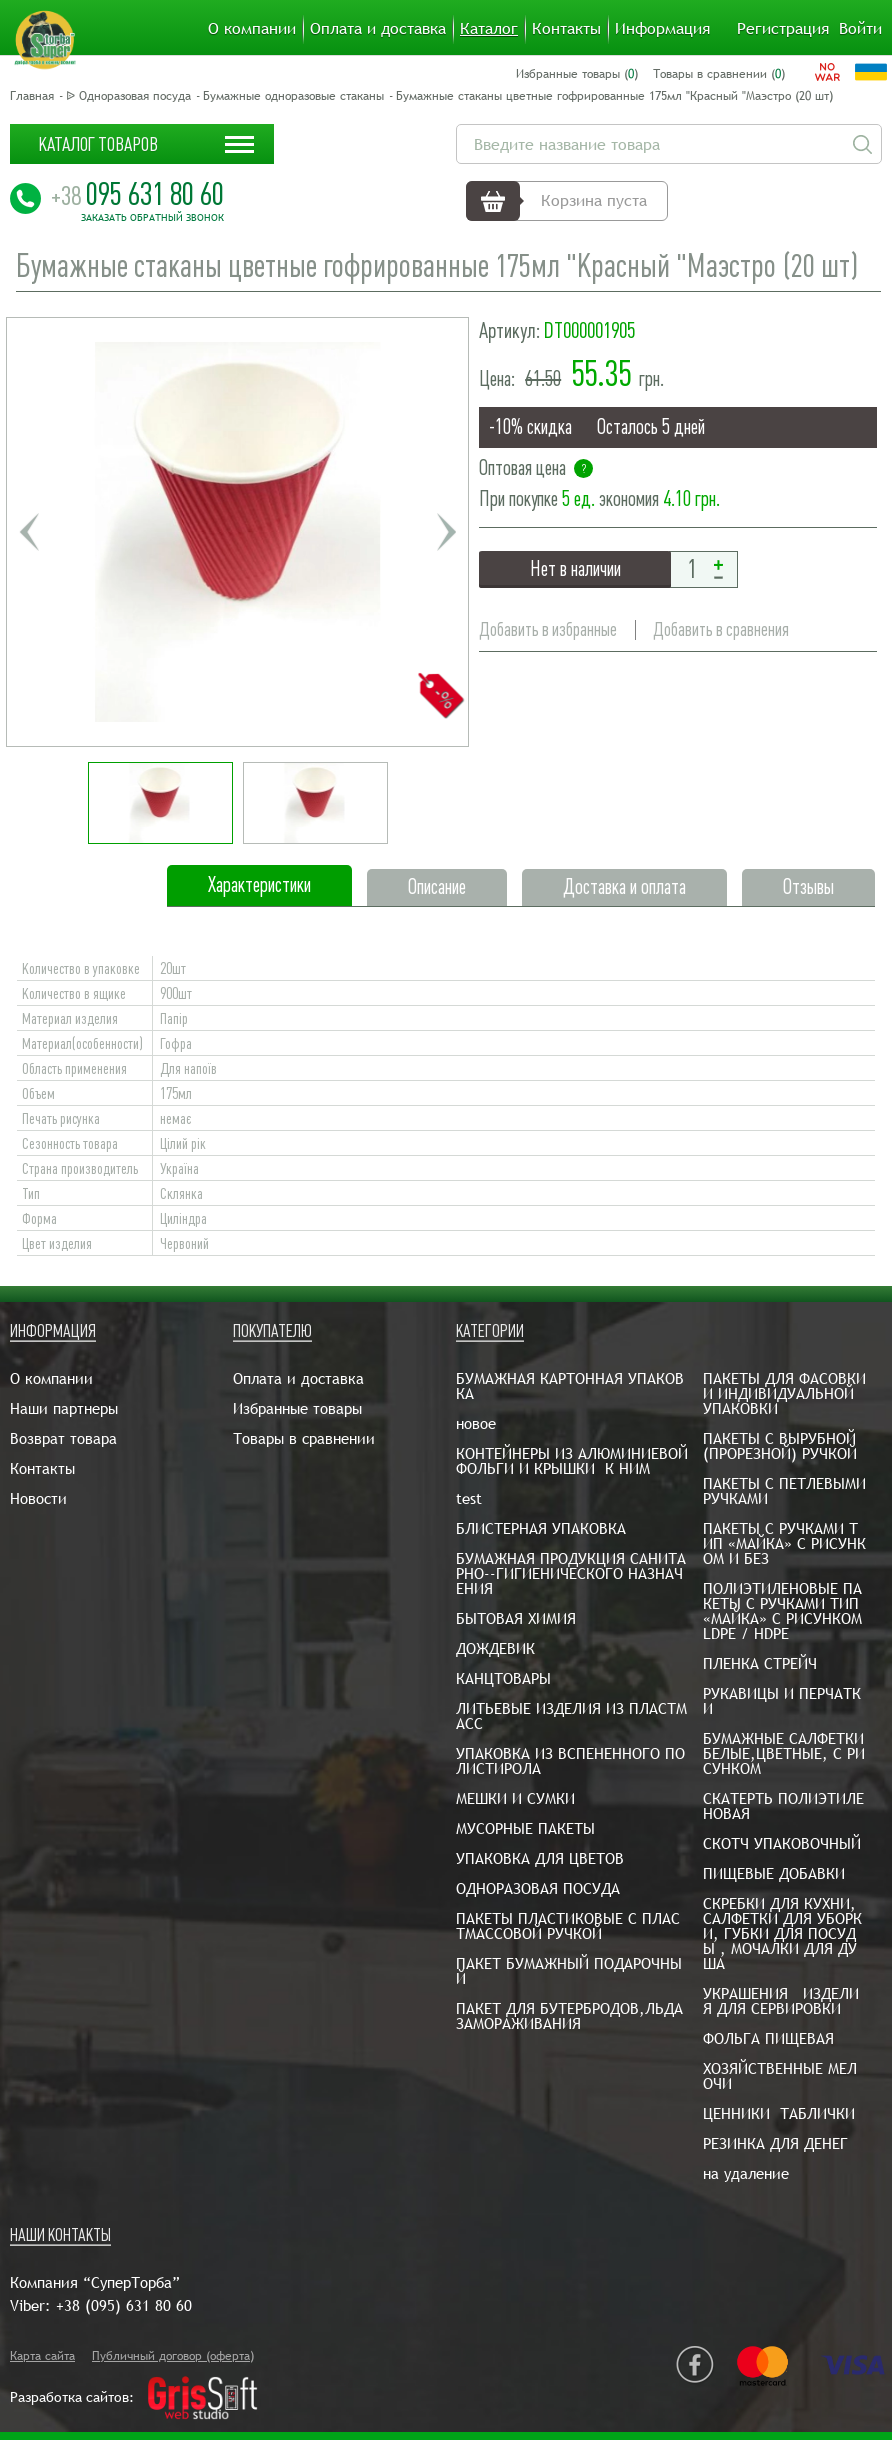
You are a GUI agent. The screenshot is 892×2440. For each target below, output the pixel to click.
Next (446, 532)
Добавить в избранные (548, 629)
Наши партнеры (64, 1408)
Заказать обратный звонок (152, 218)
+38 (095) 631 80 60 (124, 2305)
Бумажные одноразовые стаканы (293, 96)
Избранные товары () (577, 74)
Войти (860, 29)
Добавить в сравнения (721, 629)
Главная (32, 96)
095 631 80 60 (137, 194)
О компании (252, 29)
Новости (38, 1498)
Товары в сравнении (304, 1438)
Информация (662, 29)
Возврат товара (63, 1438)
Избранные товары (297, 1408)
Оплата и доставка (378, 29)
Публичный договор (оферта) (173, 2356)
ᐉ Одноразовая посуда (128, 96)
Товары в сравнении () (719, 74)
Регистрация (783, 29)
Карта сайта (42, 2356)
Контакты (566, 29)
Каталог (489, 29)
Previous (29, 532)
